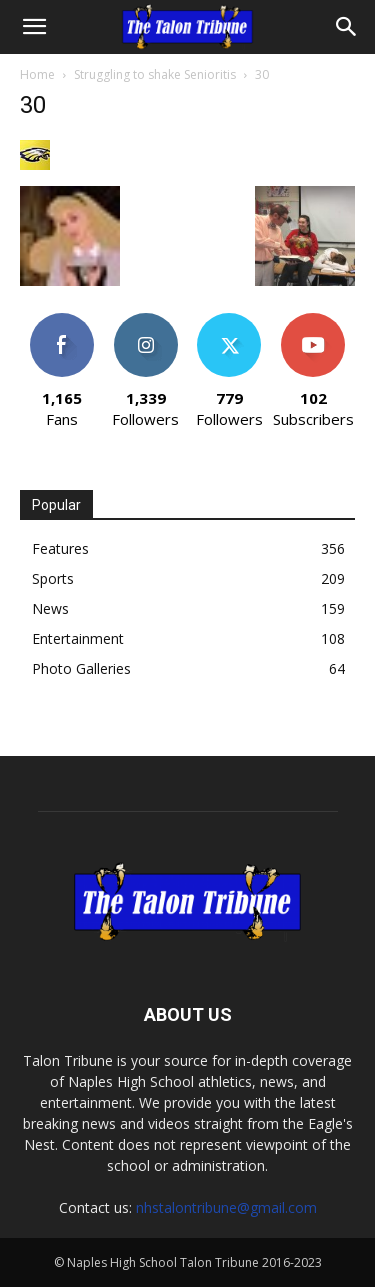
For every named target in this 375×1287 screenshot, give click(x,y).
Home (37, 74)
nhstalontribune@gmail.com (226, 1207)
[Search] (347, 27)
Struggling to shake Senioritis (155, 74)
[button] (34, 27)
